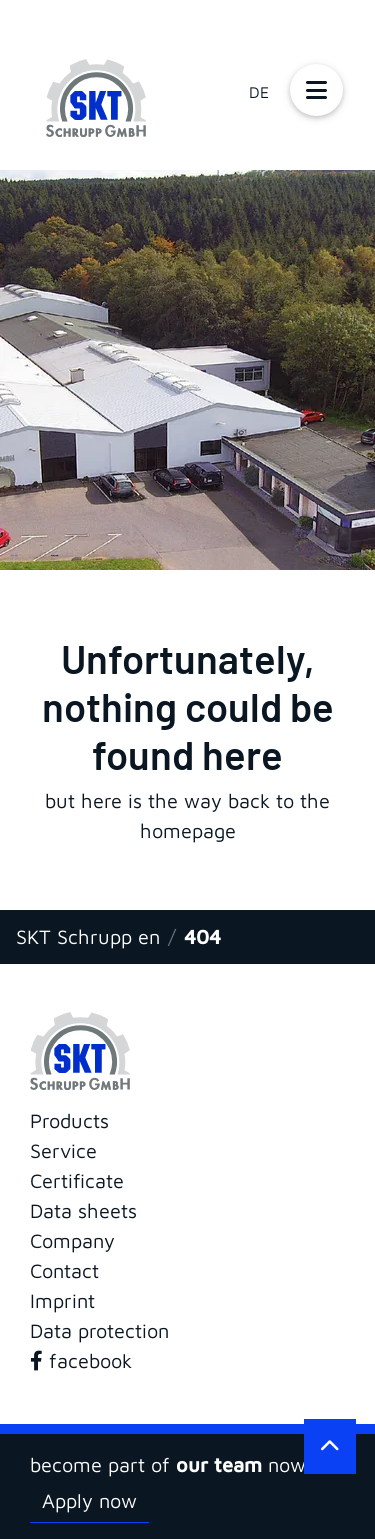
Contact (64, 1270)
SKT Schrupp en (88, 936)
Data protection (99, 1330)
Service (63, 1150)
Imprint (62, 1300)
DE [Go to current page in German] (259, 92)
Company (72, 1240)
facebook (81, 1360)
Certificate (77, 1180)
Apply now (89, 1500)
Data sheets (83, 1210)
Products (69, 1120)
